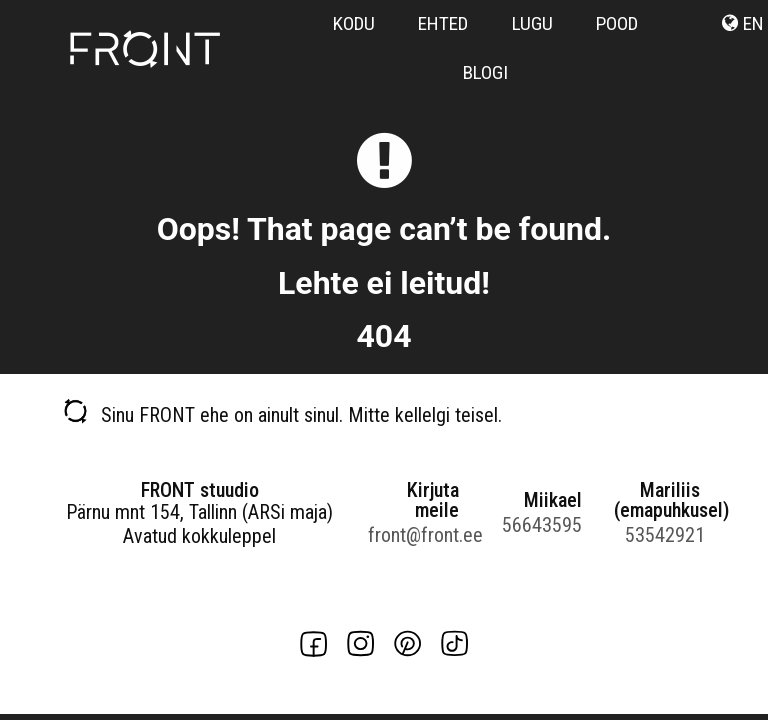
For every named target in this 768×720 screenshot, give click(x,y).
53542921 (665, 535)
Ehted (443, 23)
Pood (617, 23)
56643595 (542, 525)
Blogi (485, 72)
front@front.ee (413, 535)
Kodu (354, 23)
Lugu (532, 23)
